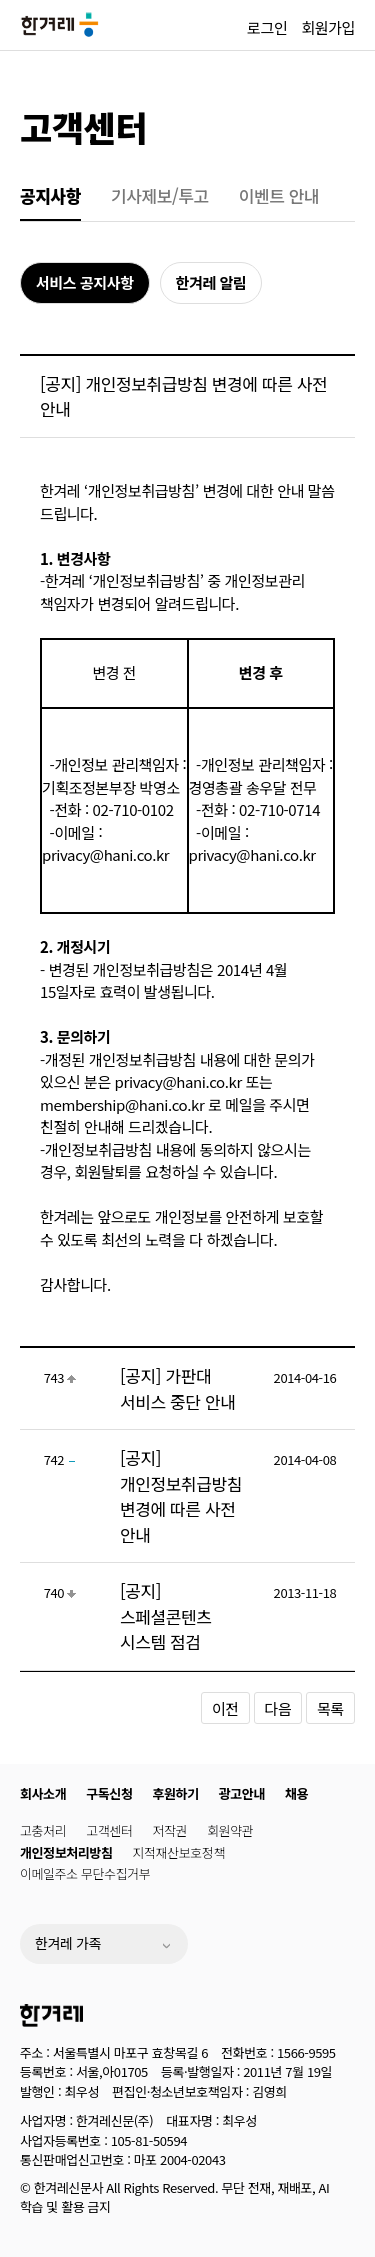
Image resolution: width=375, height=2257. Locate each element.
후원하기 (176, 1793)
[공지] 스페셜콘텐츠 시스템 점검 (165, 1616)
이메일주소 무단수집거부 (85, 1873)
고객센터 (83, 126)
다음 (278, 1708)
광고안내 (242, 1793)
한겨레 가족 (68, 1943)
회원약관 (230, 1830)
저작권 (170, 1830)
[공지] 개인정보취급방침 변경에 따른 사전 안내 (181, 1496)
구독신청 (109, 1793)
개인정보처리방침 (66, 1852)
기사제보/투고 (160, 195)
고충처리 (43, 1830)
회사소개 (43, 1793)
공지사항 (50, 195)
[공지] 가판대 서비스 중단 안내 (177, 1388)
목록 (330, 1708)
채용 (296, 1793)
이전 (225, 1708)
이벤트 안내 (279, 195)
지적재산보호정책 (178, 1852)
